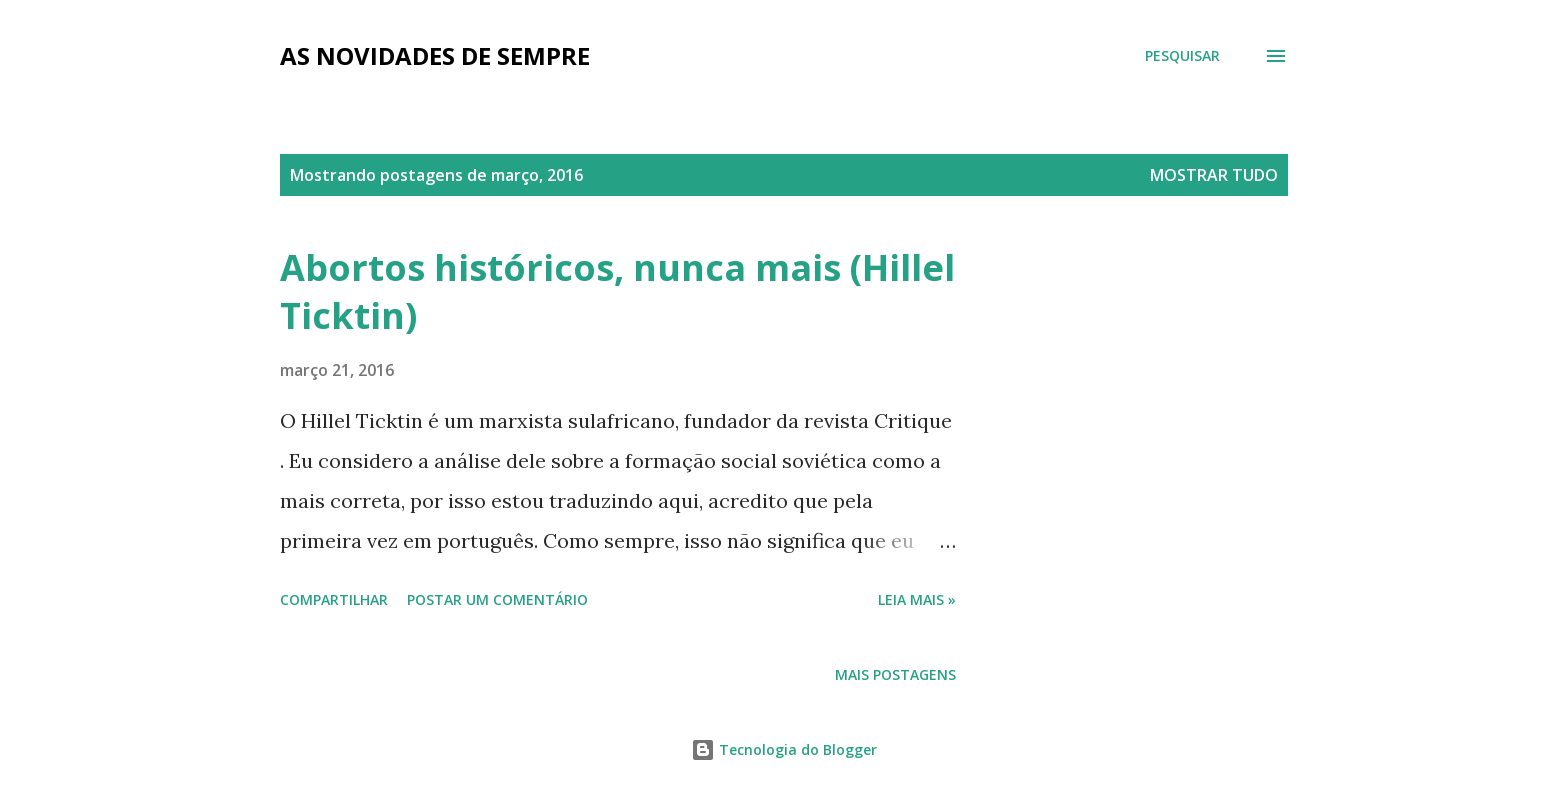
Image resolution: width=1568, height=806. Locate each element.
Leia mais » (917, 599)
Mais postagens (895, 674)
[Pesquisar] (1182, 56)
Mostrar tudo (1214, 175)
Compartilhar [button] (334, 599)
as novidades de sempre (435, 55)
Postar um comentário (497, 599)
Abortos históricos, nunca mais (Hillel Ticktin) (617, 291)
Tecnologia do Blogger (784, 749)
